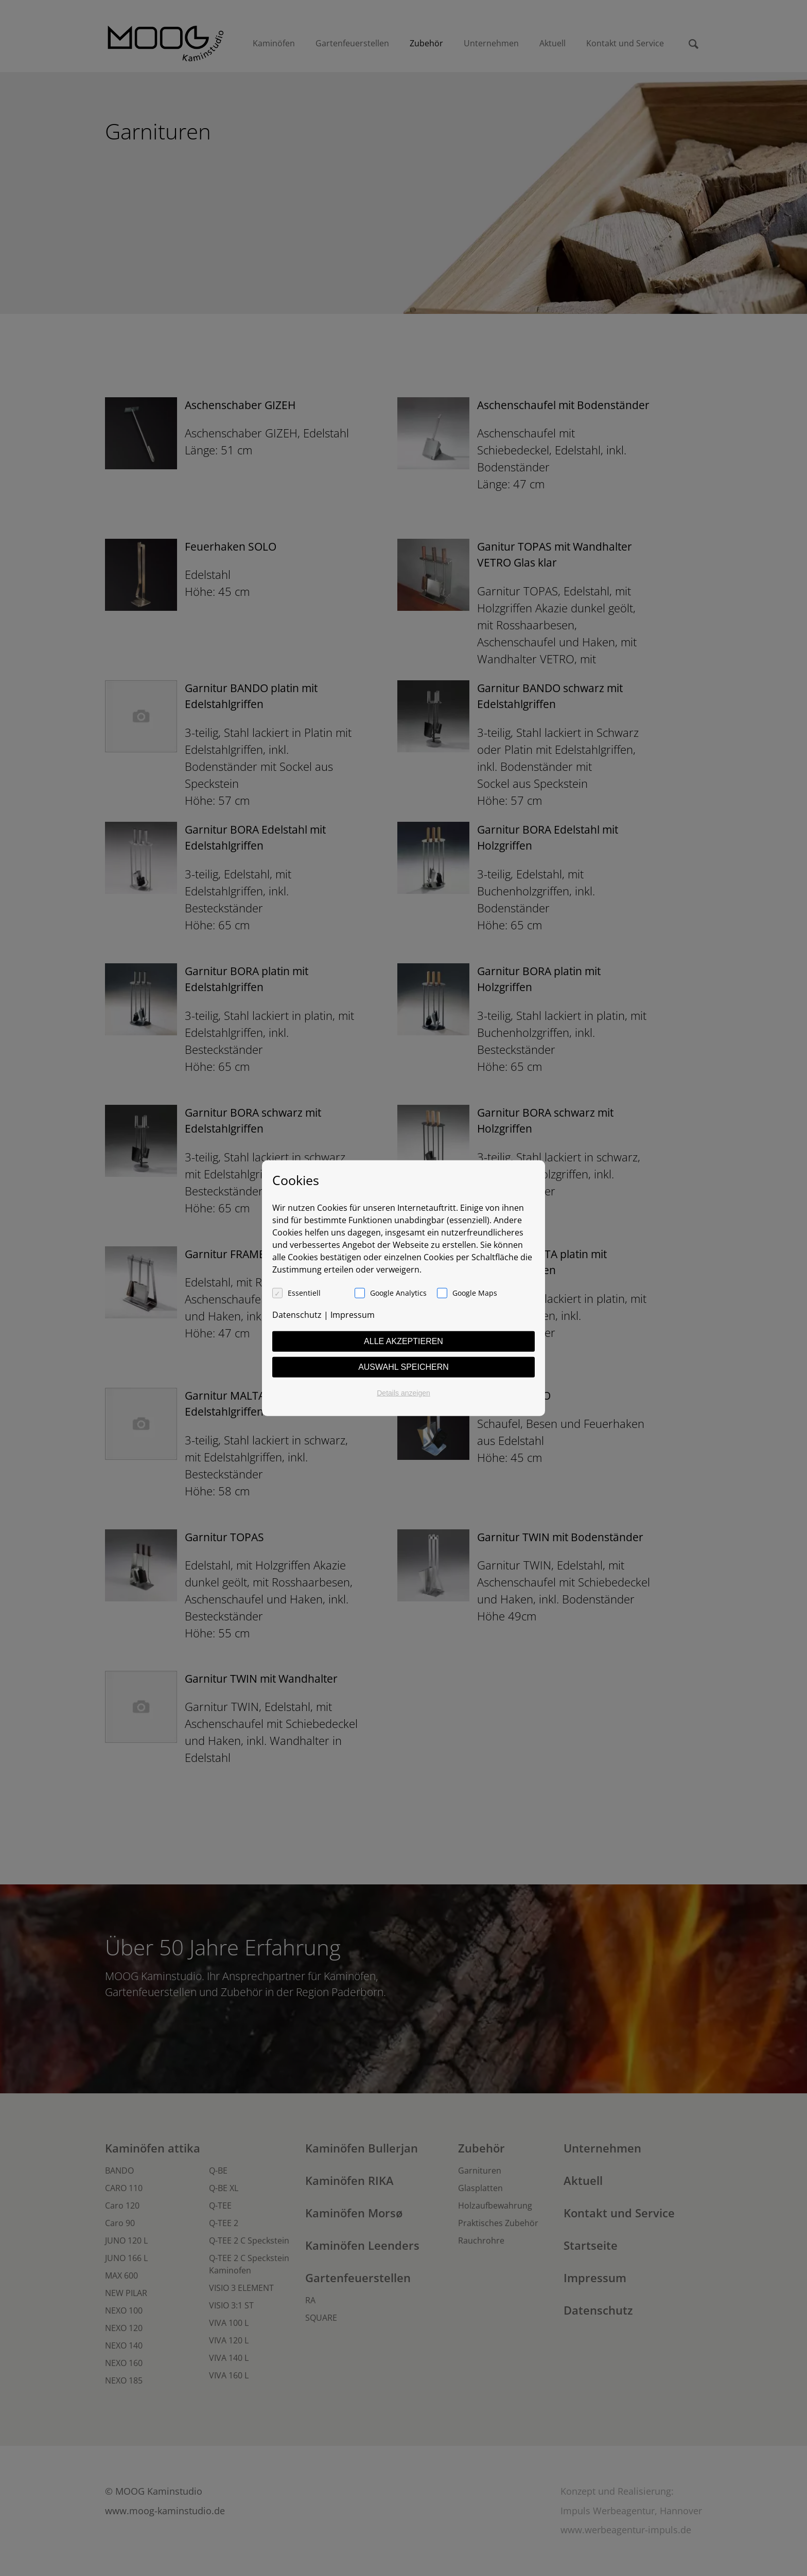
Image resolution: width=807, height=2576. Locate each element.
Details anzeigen (403, 1392)
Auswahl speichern (403, 1366)
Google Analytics (398, 1292)
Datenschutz (297, 1314)
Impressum (352, 1314)
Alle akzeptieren (403, 1340)
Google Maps (474, 1292)
